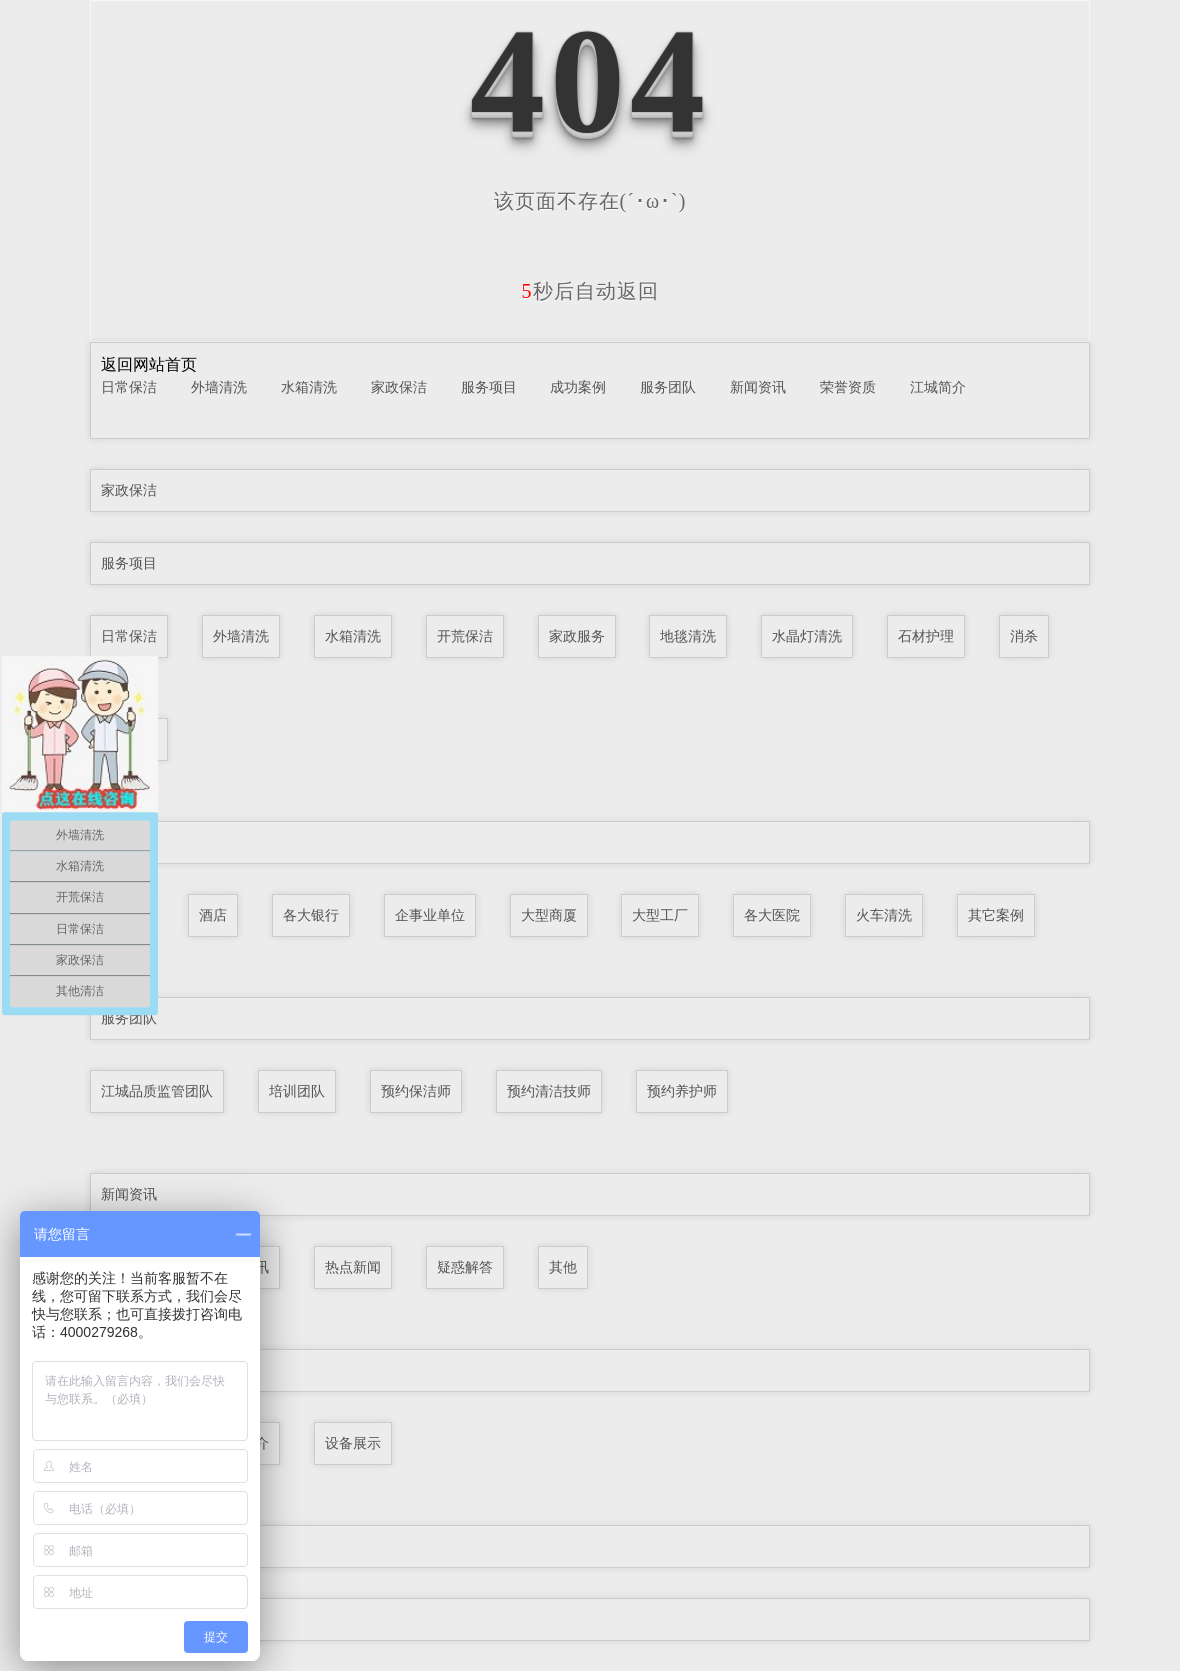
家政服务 (577, 636)
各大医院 (772, 915)
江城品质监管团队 (157, 1091)
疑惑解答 (465, 1267)
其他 (563, 1267)
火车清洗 (884, 915)
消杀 (1024, 636)
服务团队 (668, 387)
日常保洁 (129, 387)
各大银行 (311, 915)
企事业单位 (430, 915)
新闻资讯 (758, 387)
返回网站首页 (149, 364)
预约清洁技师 (549, 1091)
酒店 (213, 915)
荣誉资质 (848, 387)
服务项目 (489, 387)
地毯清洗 (688, 636)
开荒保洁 (465, 636)
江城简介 (938, 387)
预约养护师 (682, 1091)
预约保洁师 (416, 1091)
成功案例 (578, 387)
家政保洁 (399, 387)
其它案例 (996, 915)
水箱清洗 (309, 387)
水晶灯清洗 (807, 636)
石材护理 (926, 636)
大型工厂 (660, 915)
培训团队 (297, 1091)
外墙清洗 (219, 387)
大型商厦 (549, 915)
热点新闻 (353, 1267)
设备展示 (353, 1443)
